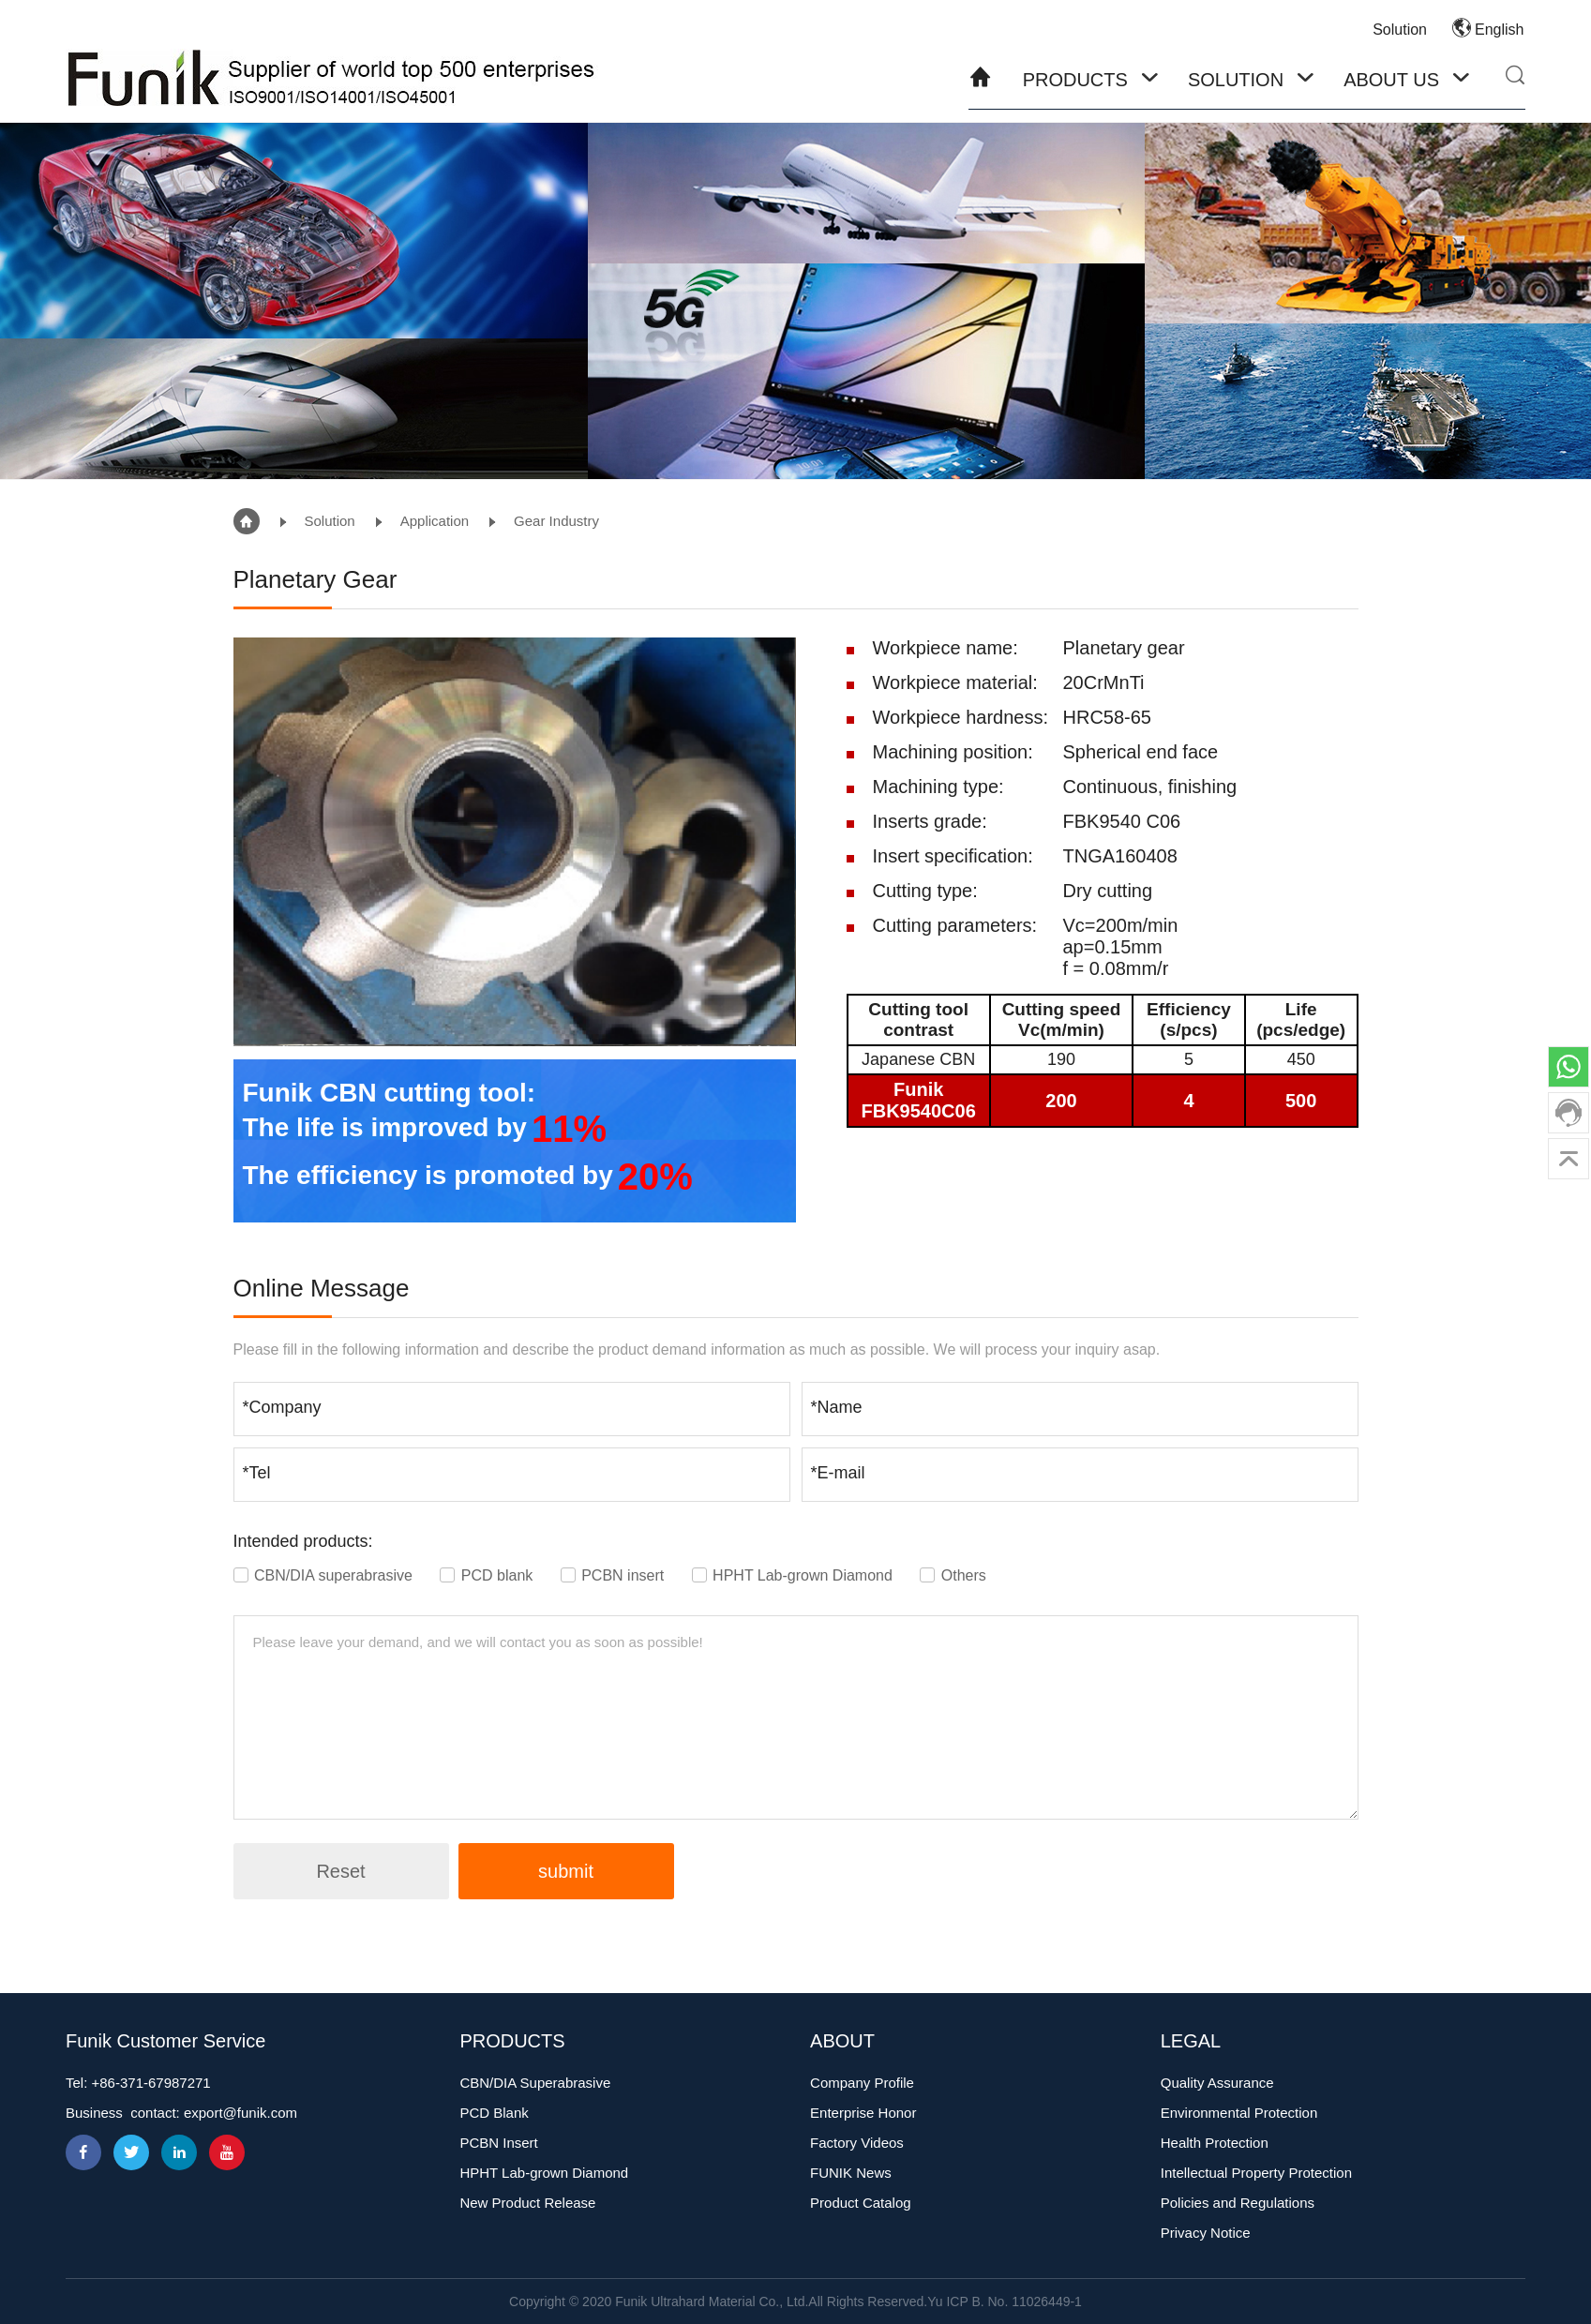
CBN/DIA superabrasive (325, 1575)
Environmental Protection (1239, 2113)
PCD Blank (493, 2113)
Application (434, 521)
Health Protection (1214, 2143)
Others (952, 1575)
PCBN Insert (498, 2143)
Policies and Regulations (1237, 2203)
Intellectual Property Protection (1256, 2173)
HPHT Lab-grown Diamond (794, 1575)
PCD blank (488, 1575)
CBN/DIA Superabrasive (534, 2083)
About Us (1391, 79)
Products (1075, 79)
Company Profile (862, 2083)
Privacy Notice (1206, 2233)
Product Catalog (860, 2203)
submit (565, 1871)
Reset (340, 1871)
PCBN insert (614, 1575)
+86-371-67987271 (151, 2083)
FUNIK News (851, 2173)
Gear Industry (556, 521)
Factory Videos (857, 2143)
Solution (1400, 29)
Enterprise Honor (863, 2113)
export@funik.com (240, 2113)
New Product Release (527, 2203)
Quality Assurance (1217, 2083)
